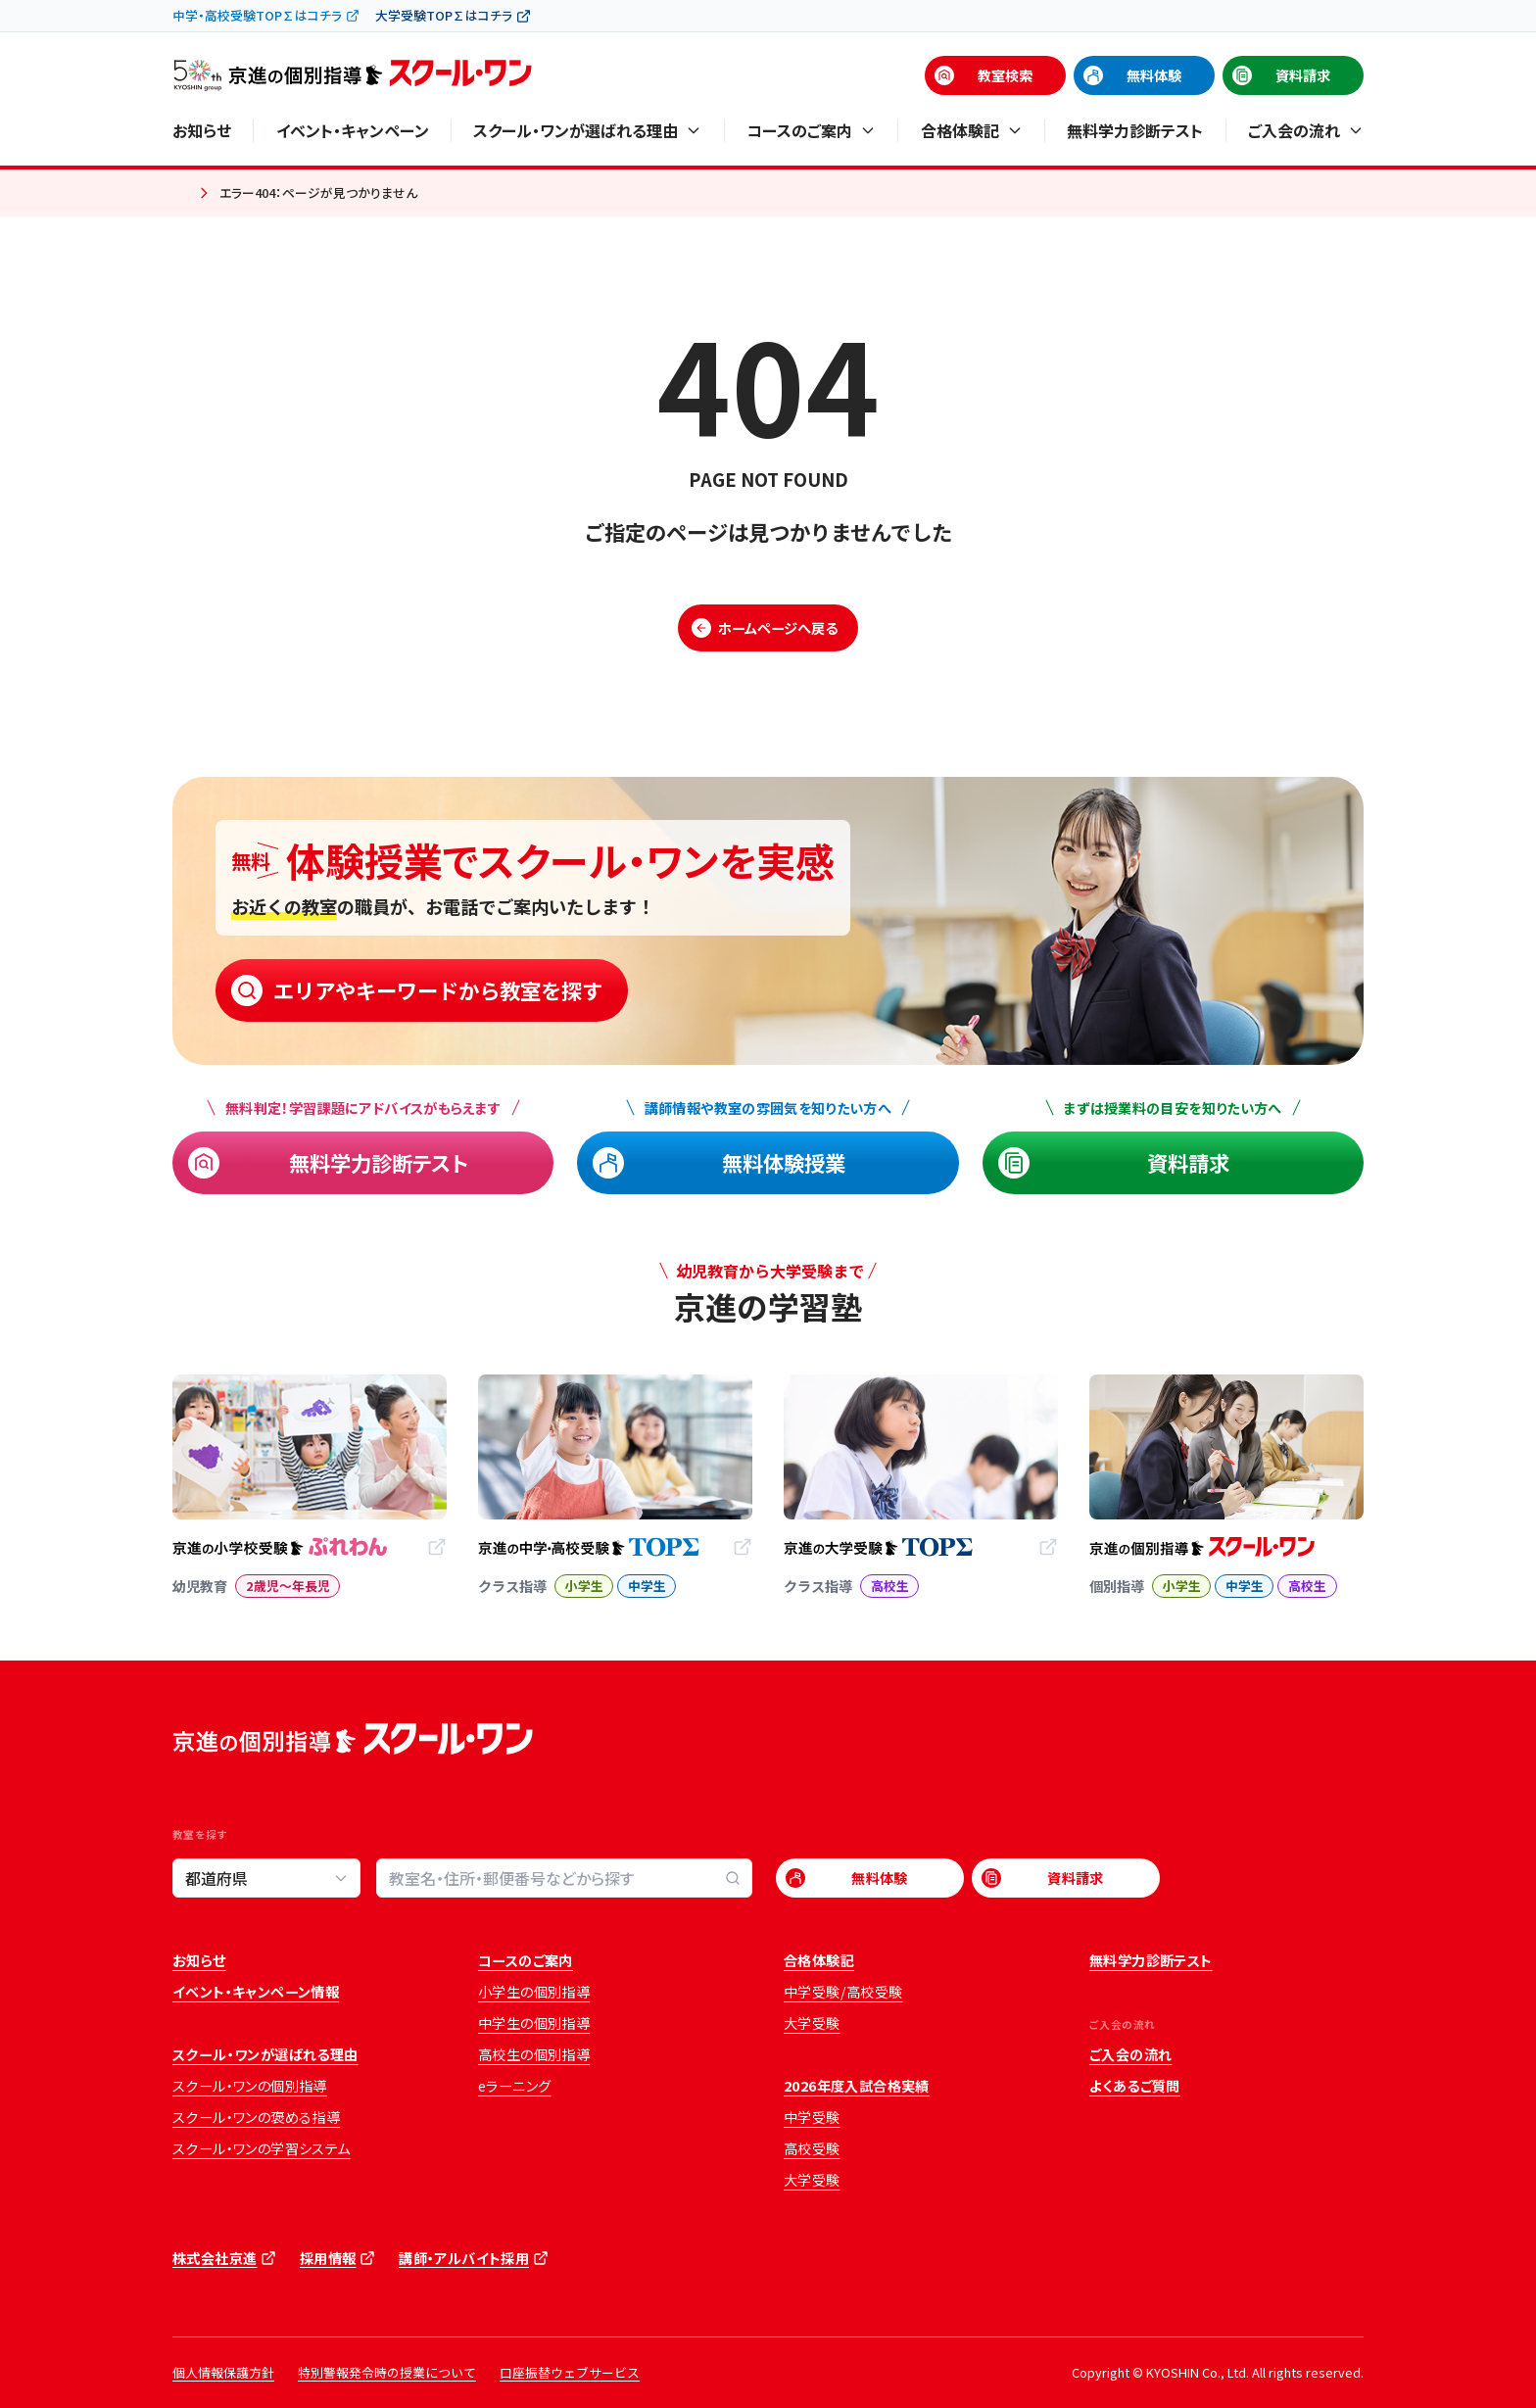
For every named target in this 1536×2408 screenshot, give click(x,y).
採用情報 (328, 2258)
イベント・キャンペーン (352, 130)
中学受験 (812, 2117)
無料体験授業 (783, 1162)
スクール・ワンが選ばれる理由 (265, 2054)
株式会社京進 (214, 2258)
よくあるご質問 (1134, 2085)
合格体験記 (819, 1960)
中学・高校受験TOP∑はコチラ (257, 15)
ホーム (180, 194)
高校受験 (812, 2148)
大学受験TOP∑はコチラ (443, 15)
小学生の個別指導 (534, 1991)
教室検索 (1005, 75)
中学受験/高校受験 (843, 1991)
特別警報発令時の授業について (387, 2372)
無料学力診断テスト (1135, 130)
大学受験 (812, 2023)
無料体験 (1154, 75)
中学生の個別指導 (534, 2023)
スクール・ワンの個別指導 (249, 2085)
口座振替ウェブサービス (570, 2372)
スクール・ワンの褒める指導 (256, 2117)
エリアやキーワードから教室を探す (437, 990)
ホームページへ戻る (778, 628)
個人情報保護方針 (223, 2372)
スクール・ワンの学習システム (261, 2148)
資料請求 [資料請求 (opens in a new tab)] (1302, 75)
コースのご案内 (525, 1960)
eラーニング (514, 2085)
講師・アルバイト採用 (464, 2258)
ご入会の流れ (1130, 2054)
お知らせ (201, 130)
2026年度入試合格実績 (857, 2085)
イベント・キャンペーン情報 (255, 1991)
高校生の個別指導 (534, 2054)
